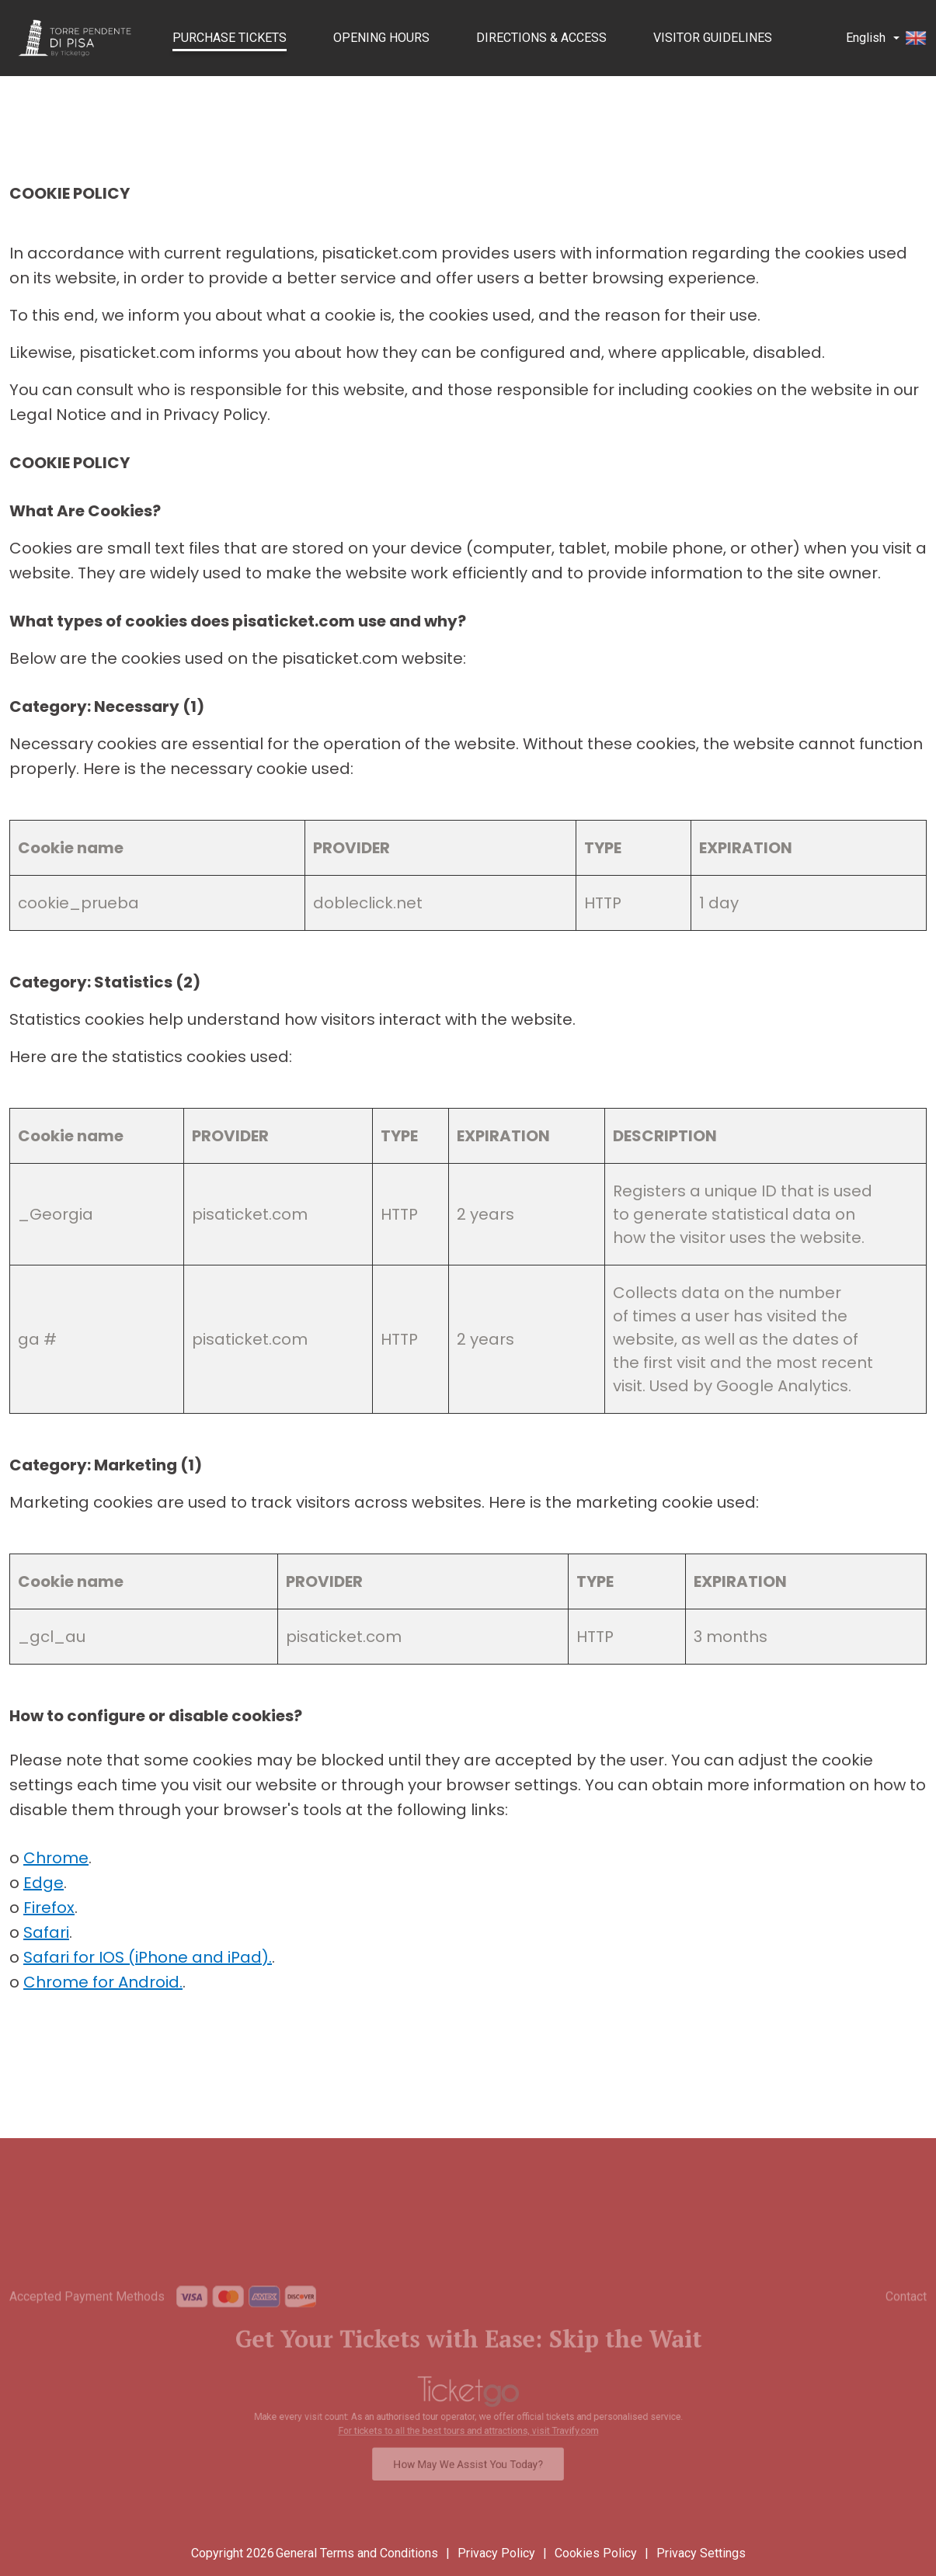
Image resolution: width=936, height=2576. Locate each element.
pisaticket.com (250, 1214)
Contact (906, 2320)
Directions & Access (541, 37)
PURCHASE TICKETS (229, 37)
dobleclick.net (368, 903)
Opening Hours (381, 37)
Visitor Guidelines (712, 37)
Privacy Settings (701, 2553)
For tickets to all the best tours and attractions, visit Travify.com (468, 2426)
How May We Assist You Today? (468, 2454)
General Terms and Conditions (357, 2553)
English (886, 38)
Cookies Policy (596, 2553)
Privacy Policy (496, 2553)
